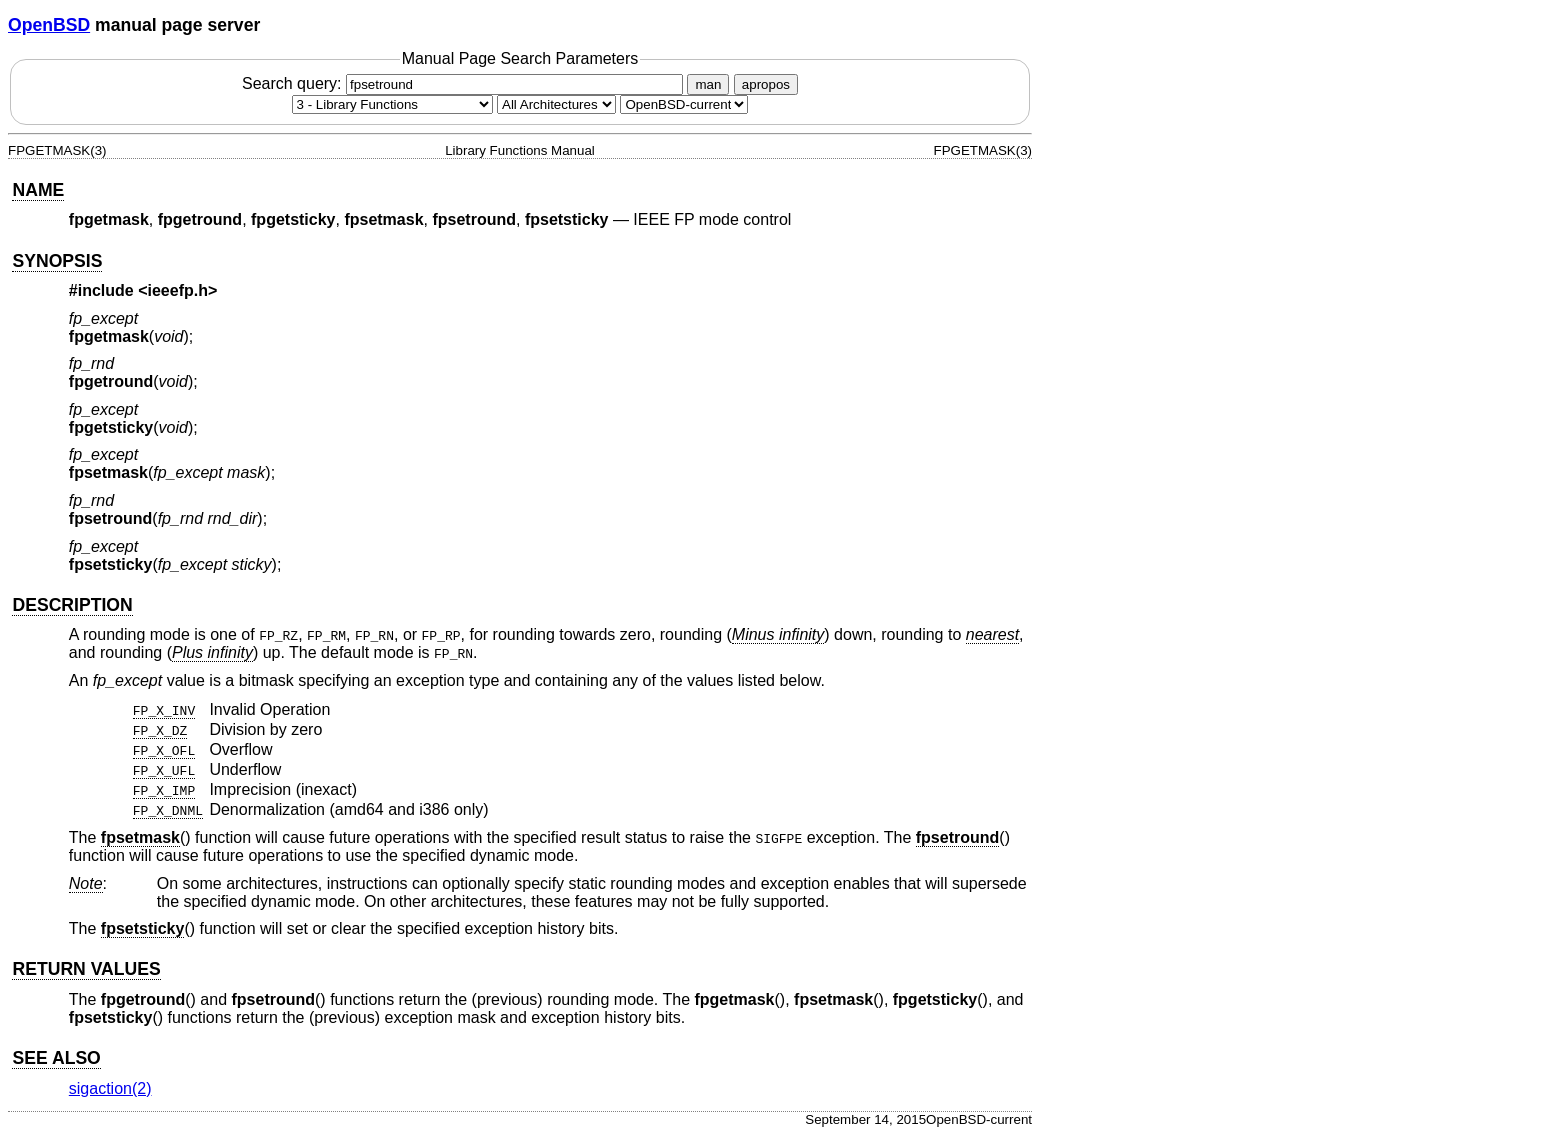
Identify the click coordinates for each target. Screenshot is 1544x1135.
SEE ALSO (56, 1058)
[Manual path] (684, 104)
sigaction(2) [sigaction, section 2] (110, 1088)
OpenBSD (49, 25)
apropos (766, 84)
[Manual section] (392, 104)
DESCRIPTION (72, 605)
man (708, 84)
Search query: (465, 83)
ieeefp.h (178, 290)
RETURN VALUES (86, 969)
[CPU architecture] (556, 104)
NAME (38, 190)
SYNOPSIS (57, 261)
